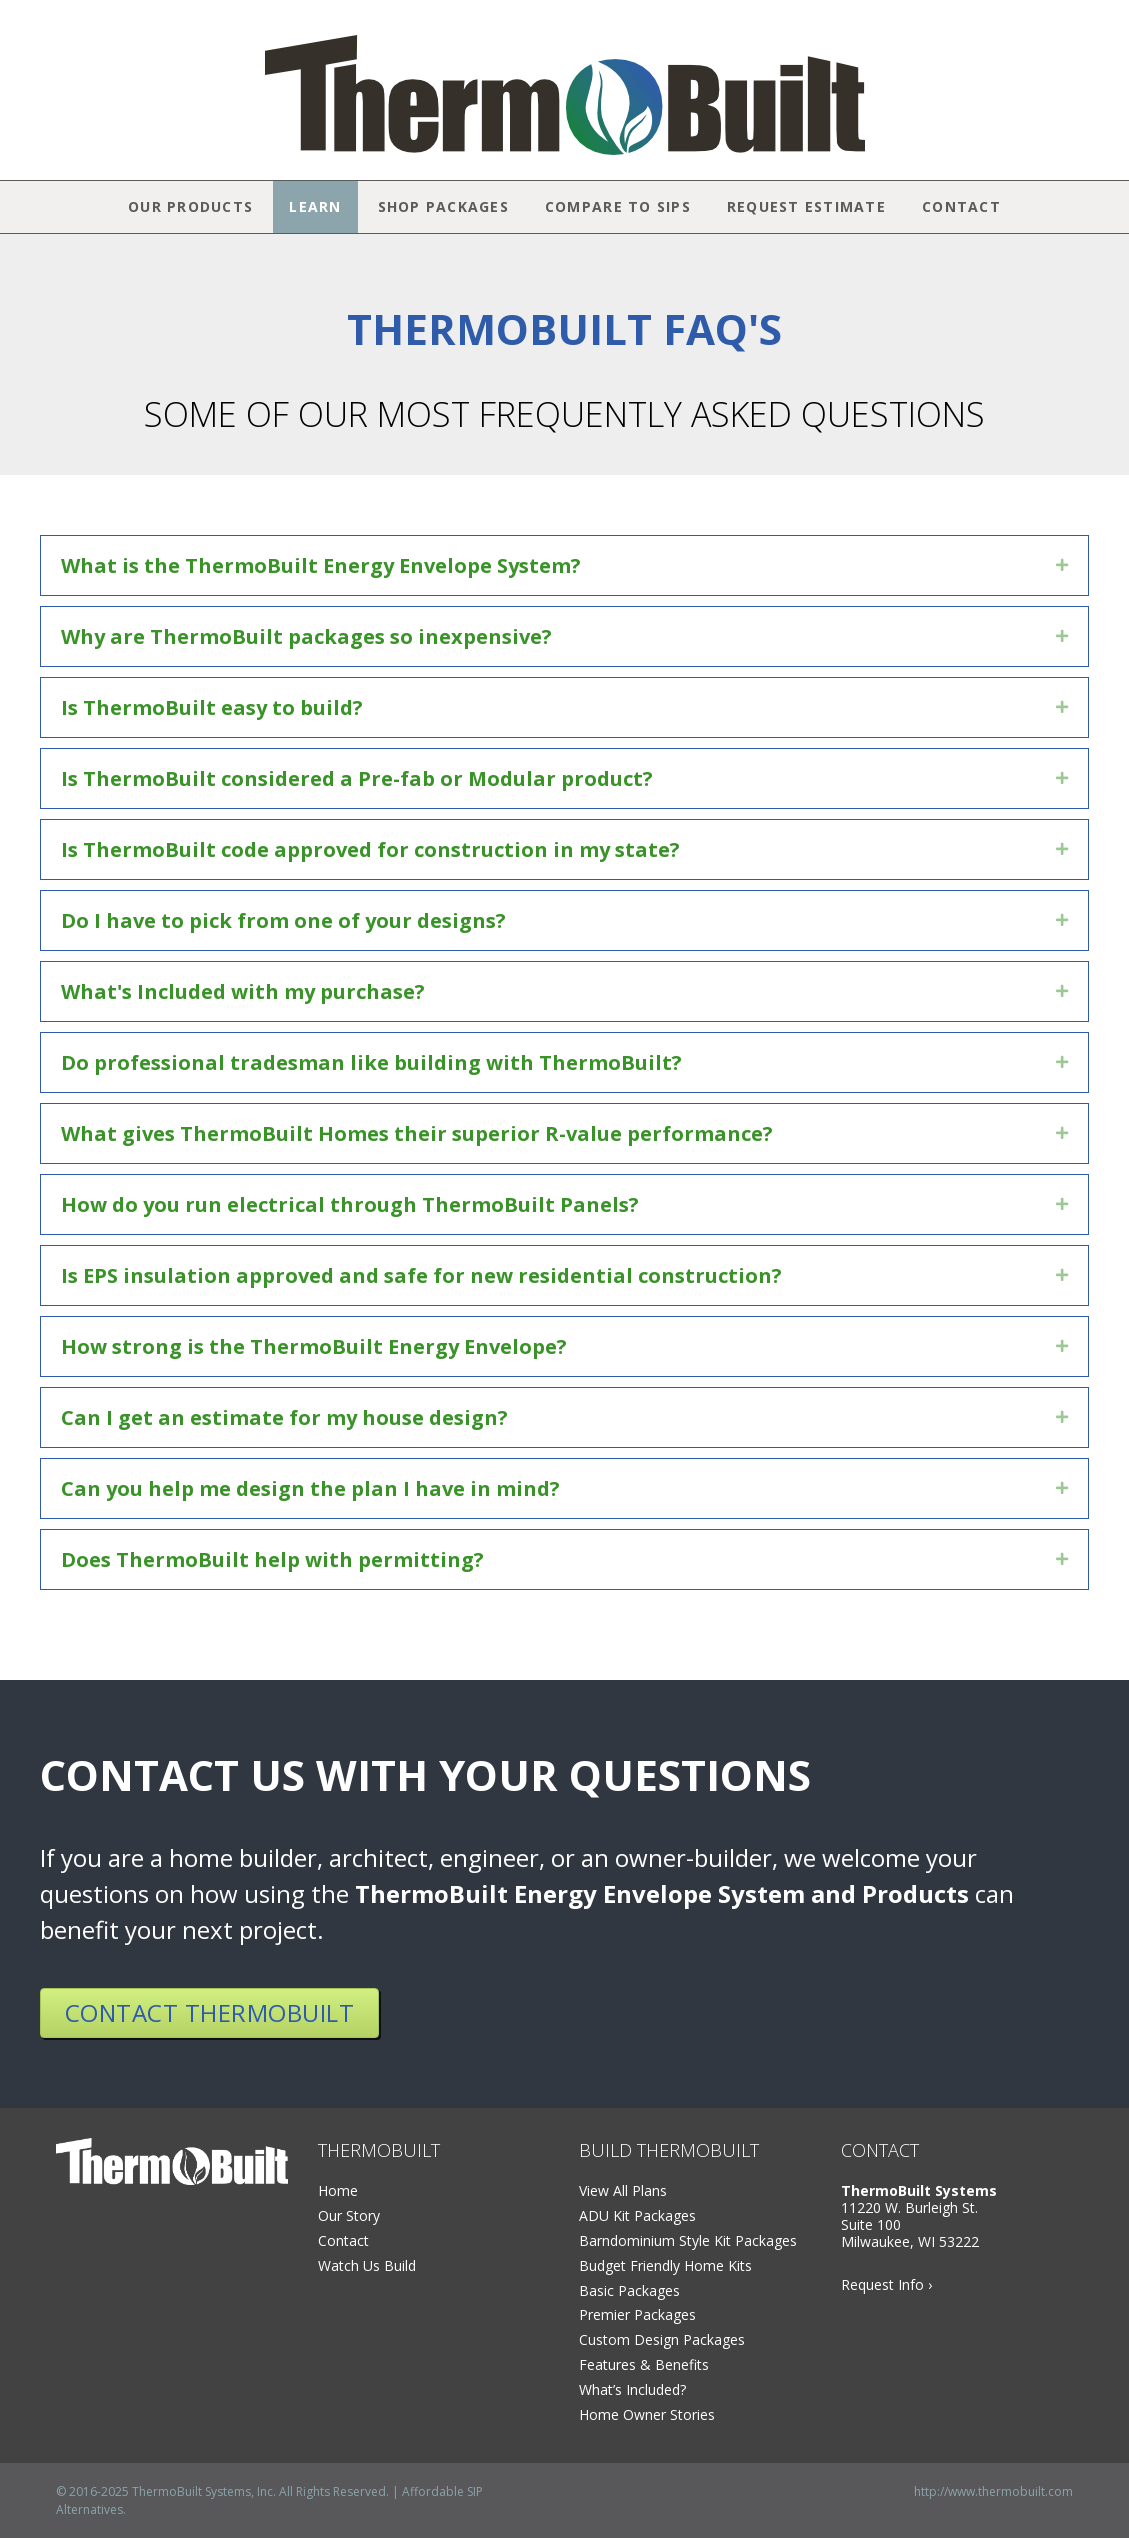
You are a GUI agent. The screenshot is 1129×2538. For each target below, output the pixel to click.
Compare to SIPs (618, 206)
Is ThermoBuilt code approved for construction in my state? (370, 849)
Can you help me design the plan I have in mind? (310, 1488)
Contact (961, 206)
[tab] (564, 565)
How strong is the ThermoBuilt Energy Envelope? (314, 1346)
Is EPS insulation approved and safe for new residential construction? (421, 1275)
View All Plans (623, 2190)
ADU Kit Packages (637, 2215)
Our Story (349, 2215)
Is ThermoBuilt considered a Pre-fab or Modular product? (357, 778)
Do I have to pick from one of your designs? (283, 920)
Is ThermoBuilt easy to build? (212, 707)
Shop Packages (443, 206)
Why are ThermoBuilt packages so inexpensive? (306, 636)
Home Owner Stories (647, 2414)
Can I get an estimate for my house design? (284, 1417)
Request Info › (886, 2284)
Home (338, 2190)
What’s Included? (632, 2389)
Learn (315, 206)
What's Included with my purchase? (243, 991)
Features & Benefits (644, 2364)
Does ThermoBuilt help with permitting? (272, 1559)
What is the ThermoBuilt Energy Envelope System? (321, 565)
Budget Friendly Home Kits (665, 2265)
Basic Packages (629, 2290)
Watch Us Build (367, 2265)
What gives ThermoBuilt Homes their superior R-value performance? (417, 1133)
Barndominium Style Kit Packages (688, 2240)
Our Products (190, 206)
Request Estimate (806, 206)
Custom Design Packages (662, 2339)
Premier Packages (637, 2314)
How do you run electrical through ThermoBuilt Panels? (350, 1204)
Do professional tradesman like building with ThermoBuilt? (371, 1062)
